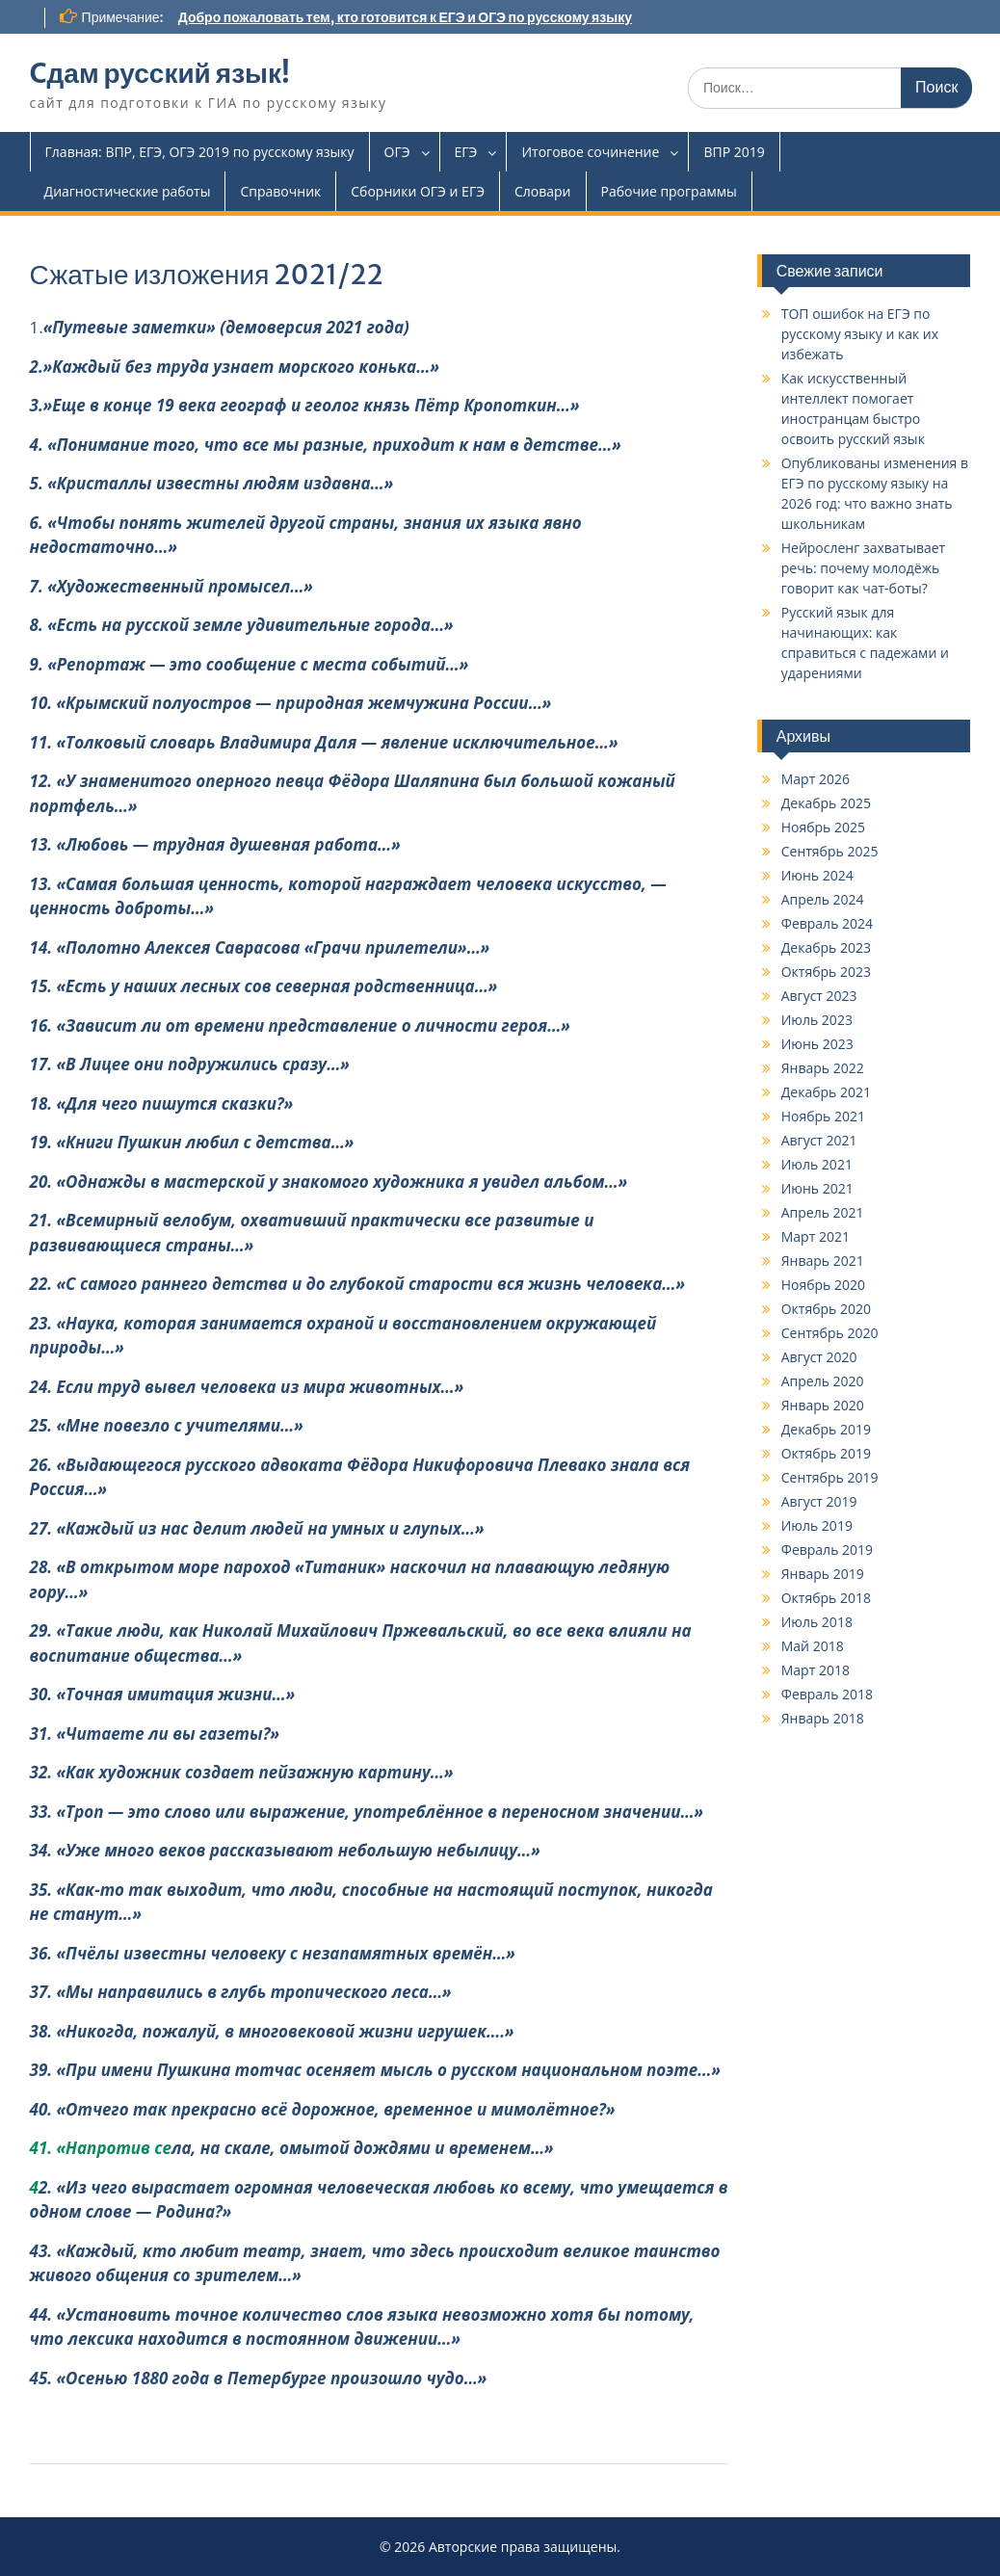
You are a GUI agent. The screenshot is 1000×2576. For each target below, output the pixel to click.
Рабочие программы (669, 191)
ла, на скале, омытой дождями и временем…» (362, 2148)
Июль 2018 (817, 1622)
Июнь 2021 (817, 1188)
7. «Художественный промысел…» (171, 586)
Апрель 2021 (822, 1212)
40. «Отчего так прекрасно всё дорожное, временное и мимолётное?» (323, 2109)
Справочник (280, 191)
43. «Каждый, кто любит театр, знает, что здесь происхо (277, 2251)
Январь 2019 (822, 1573)
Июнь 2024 (817, 875)
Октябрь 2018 (826, 1598)
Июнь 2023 (817, 1044)
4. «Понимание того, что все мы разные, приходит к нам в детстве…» (325, 445)
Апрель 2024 (822, 899)
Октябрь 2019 (826, 1453)
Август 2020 (819, 1357)
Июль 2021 (817, 1164)
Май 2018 (812, 1646)
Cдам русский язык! (160, 73)
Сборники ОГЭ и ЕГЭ (418, 191)
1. (219, 327)
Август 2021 (819, 1140)
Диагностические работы (127, 191)
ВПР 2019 (733, 152)
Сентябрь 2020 (830, 1333)
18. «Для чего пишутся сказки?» (162, 1103)
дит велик (567, 2251)
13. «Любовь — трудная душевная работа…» (215, 844)
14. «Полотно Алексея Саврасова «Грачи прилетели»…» (260, 947)
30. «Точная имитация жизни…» (163, 1694)
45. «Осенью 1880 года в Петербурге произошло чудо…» (258, 2378)
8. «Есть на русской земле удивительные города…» (242, 625)
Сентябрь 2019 (830, 1477)
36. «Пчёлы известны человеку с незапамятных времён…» (272, 1953)
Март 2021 (815, 1236)
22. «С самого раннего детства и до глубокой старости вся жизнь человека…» (357, 1284)
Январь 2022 (822, 1068)
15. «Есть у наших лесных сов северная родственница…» (264, 986)
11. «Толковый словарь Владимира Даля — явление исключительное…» (324, 742)
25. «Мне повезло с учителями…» (166, 1425)
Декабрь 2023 (826, 947)
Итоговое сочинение (590, 152)
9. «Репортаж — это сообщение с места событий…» (249, 664)
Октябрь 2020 (826, 1309)
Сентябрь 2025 (830, 851)
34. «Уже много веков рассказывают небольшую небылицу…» (285, 1850)
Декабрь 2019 (826, 1429)
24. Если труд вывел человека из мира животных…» (247, 1387)
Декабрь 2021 (826, 1092)
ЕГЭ (466, 152)
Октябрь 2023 (826, 971)
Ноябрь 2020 (823, 1284)
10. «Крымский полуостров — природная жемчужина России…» (291, 703)
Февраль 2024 (827, 923)
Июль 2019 (817, 1525)
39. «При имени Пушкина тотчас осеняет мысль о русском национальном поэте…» (375, 2070)
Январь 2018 (822, 1718)
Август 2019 (819, 1501)
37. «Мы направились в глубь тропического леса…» (241, 1992)
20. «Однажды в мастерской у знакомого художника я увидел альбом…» (329, 1181)
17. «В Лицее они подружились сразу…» (190, 1064)
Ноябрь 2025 (823, 827)
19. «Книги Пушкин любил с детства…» (192, 1142)
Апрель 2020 (822, 1381)
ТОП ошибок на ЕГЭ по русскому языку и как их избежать (859, 333)
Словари (542, 191)
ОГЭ (397, 152)
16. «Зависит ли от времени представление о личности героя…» (300, 1025)
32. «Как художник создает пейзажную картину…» (242, 1772)
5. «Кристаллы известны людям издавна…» (212, 483)
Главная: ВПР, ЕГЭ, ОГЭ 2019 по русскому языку (200, 152)
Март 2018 (815, 1670)
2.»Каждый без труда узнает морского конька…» (234, 366)
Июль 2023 (817, 1020)
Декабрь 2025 (826, 803)
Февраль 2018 (827, 1694)
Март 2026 (815, 779)
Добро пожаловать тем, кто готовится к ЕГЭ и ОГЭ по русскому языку (405, 17)
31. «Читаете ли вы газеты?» (154, 1733)
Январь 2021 (822, 1260)
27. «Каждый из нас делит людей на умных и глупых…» (257, 1528)
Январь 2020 (822, 1405)
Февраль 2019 (827, 1549)
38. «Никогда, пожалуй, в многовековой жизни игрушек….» (272, 2031)
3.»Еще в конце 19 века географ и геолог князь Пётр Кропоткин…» (305, 405)
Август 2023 (819, 995)
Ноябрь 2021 (823, 1116)
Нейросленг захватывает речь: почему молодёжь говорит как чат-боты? (863, 568)
